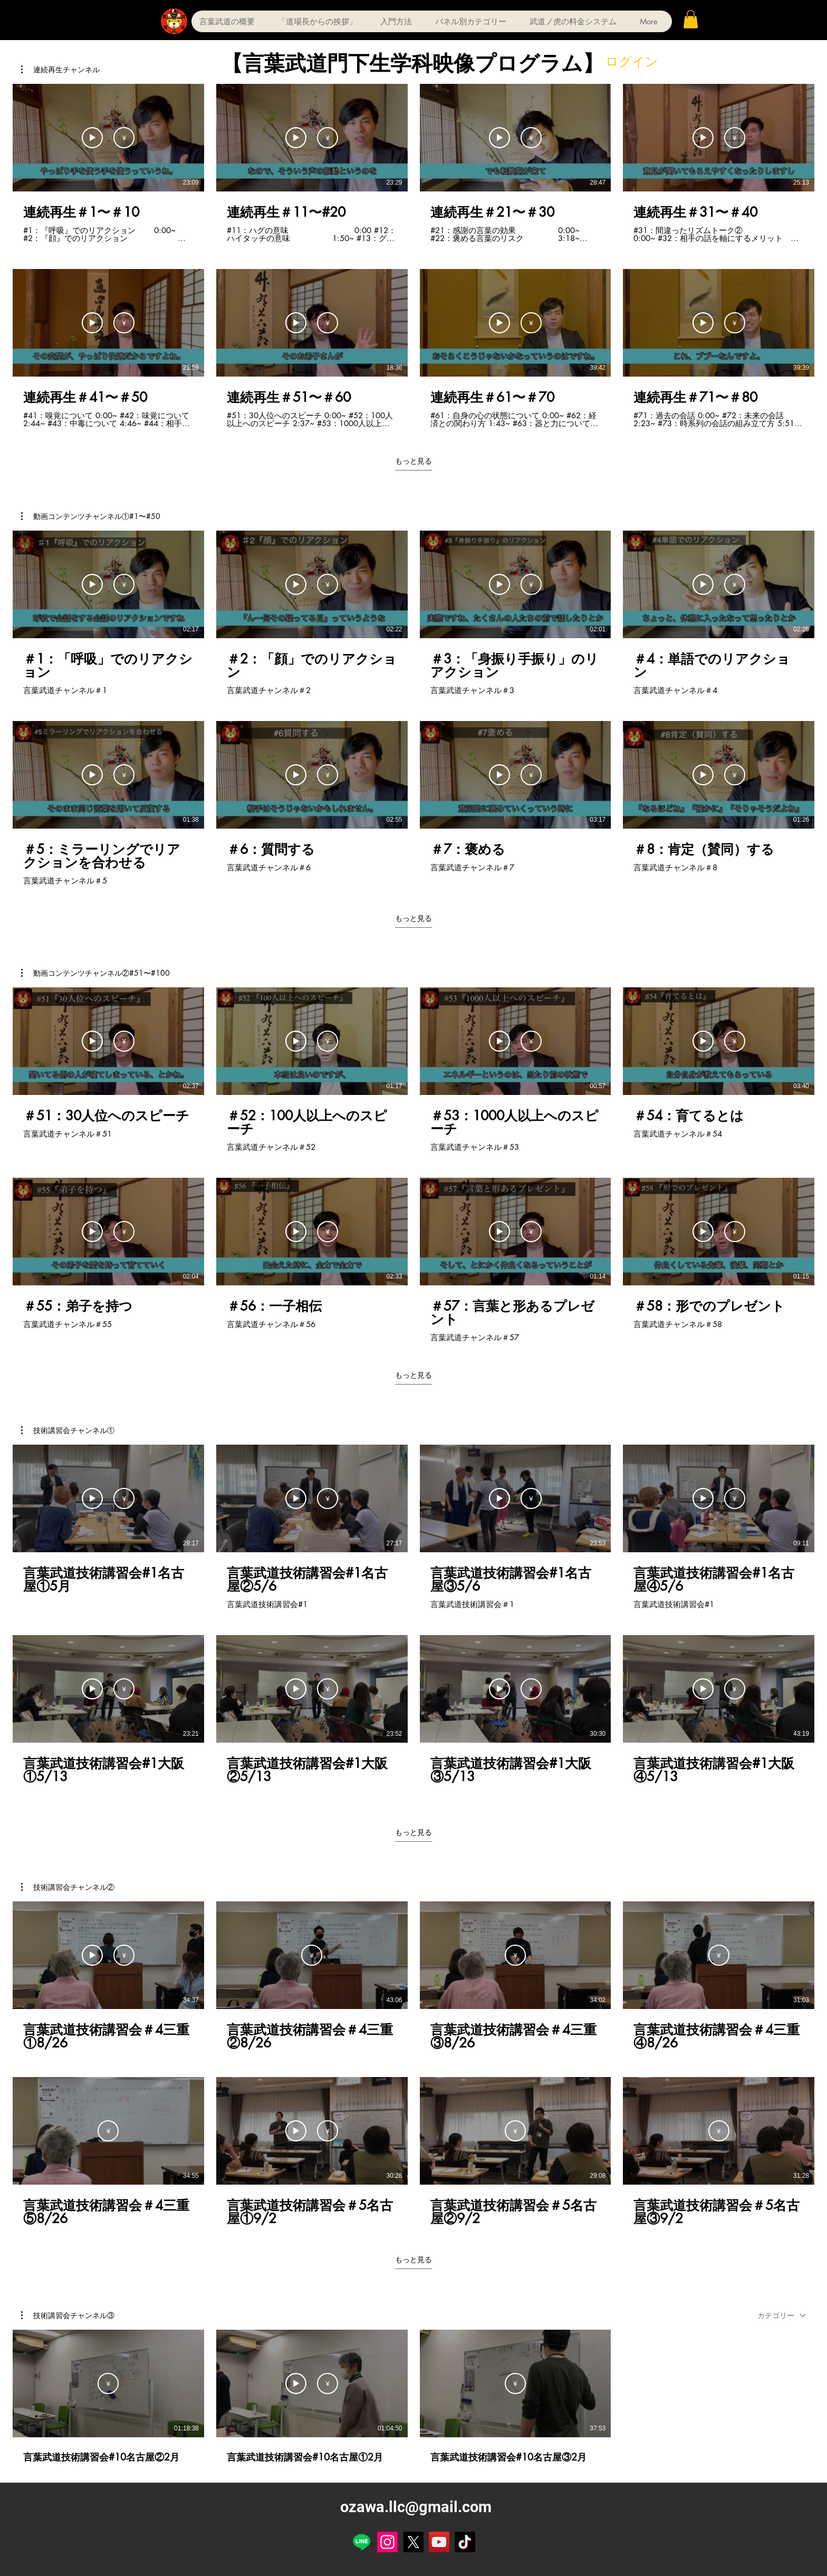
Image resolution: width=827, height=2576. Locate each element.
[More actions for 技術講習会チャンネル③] (67, 2315)
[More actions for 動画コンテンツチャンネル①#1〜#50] (90, 516)
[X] (413, 2542)
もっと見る (413, 461)
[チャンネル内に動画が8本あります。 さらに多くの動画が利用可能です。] (413, 256)
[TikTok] (465, 2542)
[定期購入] (123, 137)
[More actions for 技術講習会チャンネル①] (67, 1430)
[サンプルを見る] (92, 137)
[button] (690, 19)
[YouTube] (439, 2542)
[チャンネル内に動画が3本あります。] (413, 2397)
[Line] (361, 2542)
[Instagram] (387, 2542)
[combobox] (781, 2315)
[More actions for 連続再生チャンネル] (60, 69)
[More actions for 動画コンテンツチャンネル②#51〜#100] (95, 973)
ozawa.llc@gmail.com (416, 2507)
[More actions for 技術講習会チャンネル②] (67, 1887)
